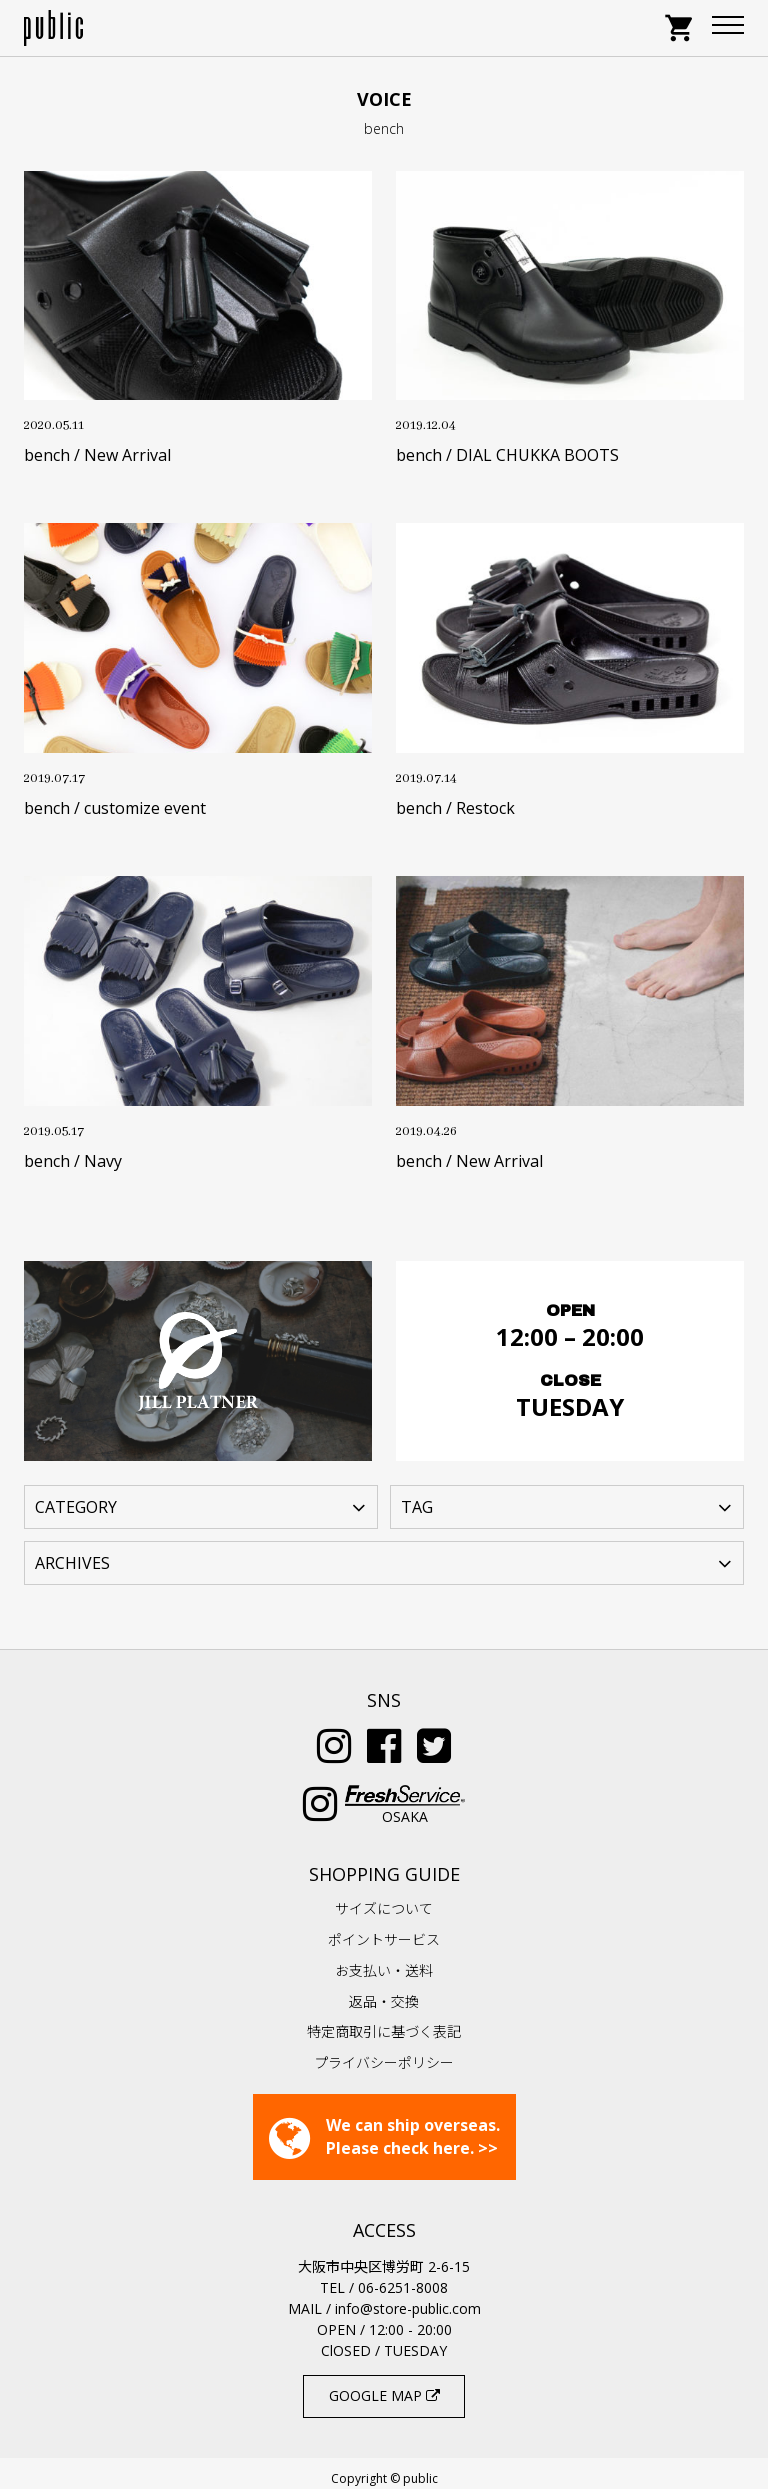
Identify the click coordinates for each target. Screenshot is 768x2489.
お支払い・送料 (384, 1960)
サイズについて (384, 1898)
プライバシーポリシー (384, 2052)
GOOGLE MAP (384, 2385)
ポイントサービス (384, 1929)
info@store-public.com (408, 2298)
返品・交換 (384, 1991)
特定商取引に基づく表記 (384, 2021)
